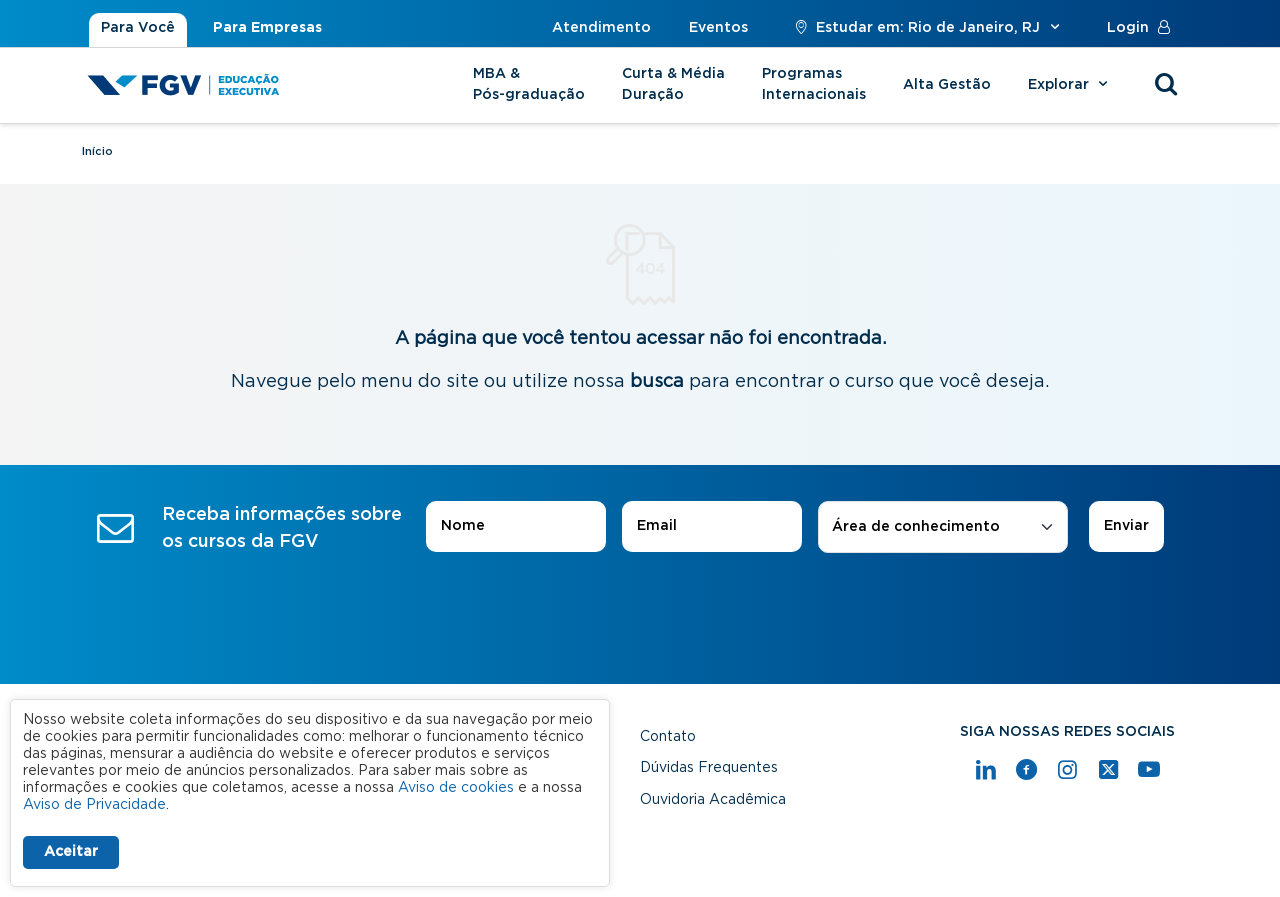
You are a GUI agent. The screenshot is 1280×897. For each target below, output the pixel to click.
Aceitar (71, 852)
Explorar (1070, 85)
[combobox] (943, 527)
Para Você (138, 28)
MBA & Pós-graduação (529, 84)
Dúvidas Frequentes (709, 768)
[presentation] (640, 609)
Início (97, 151)
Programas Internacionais (814, 84)
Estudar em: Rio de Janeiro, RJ (927, 28)
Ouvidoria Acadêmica (713, 800)
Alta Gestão (947, 85)
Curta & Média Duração (673, 84)
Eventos (718, 28)
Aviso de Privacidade (94, 805)
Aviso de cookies (456, 788)
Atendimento (601, 28)
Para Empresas (267, 28)
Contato (668, 737)
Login (1143, 28)
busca (657, 382)
